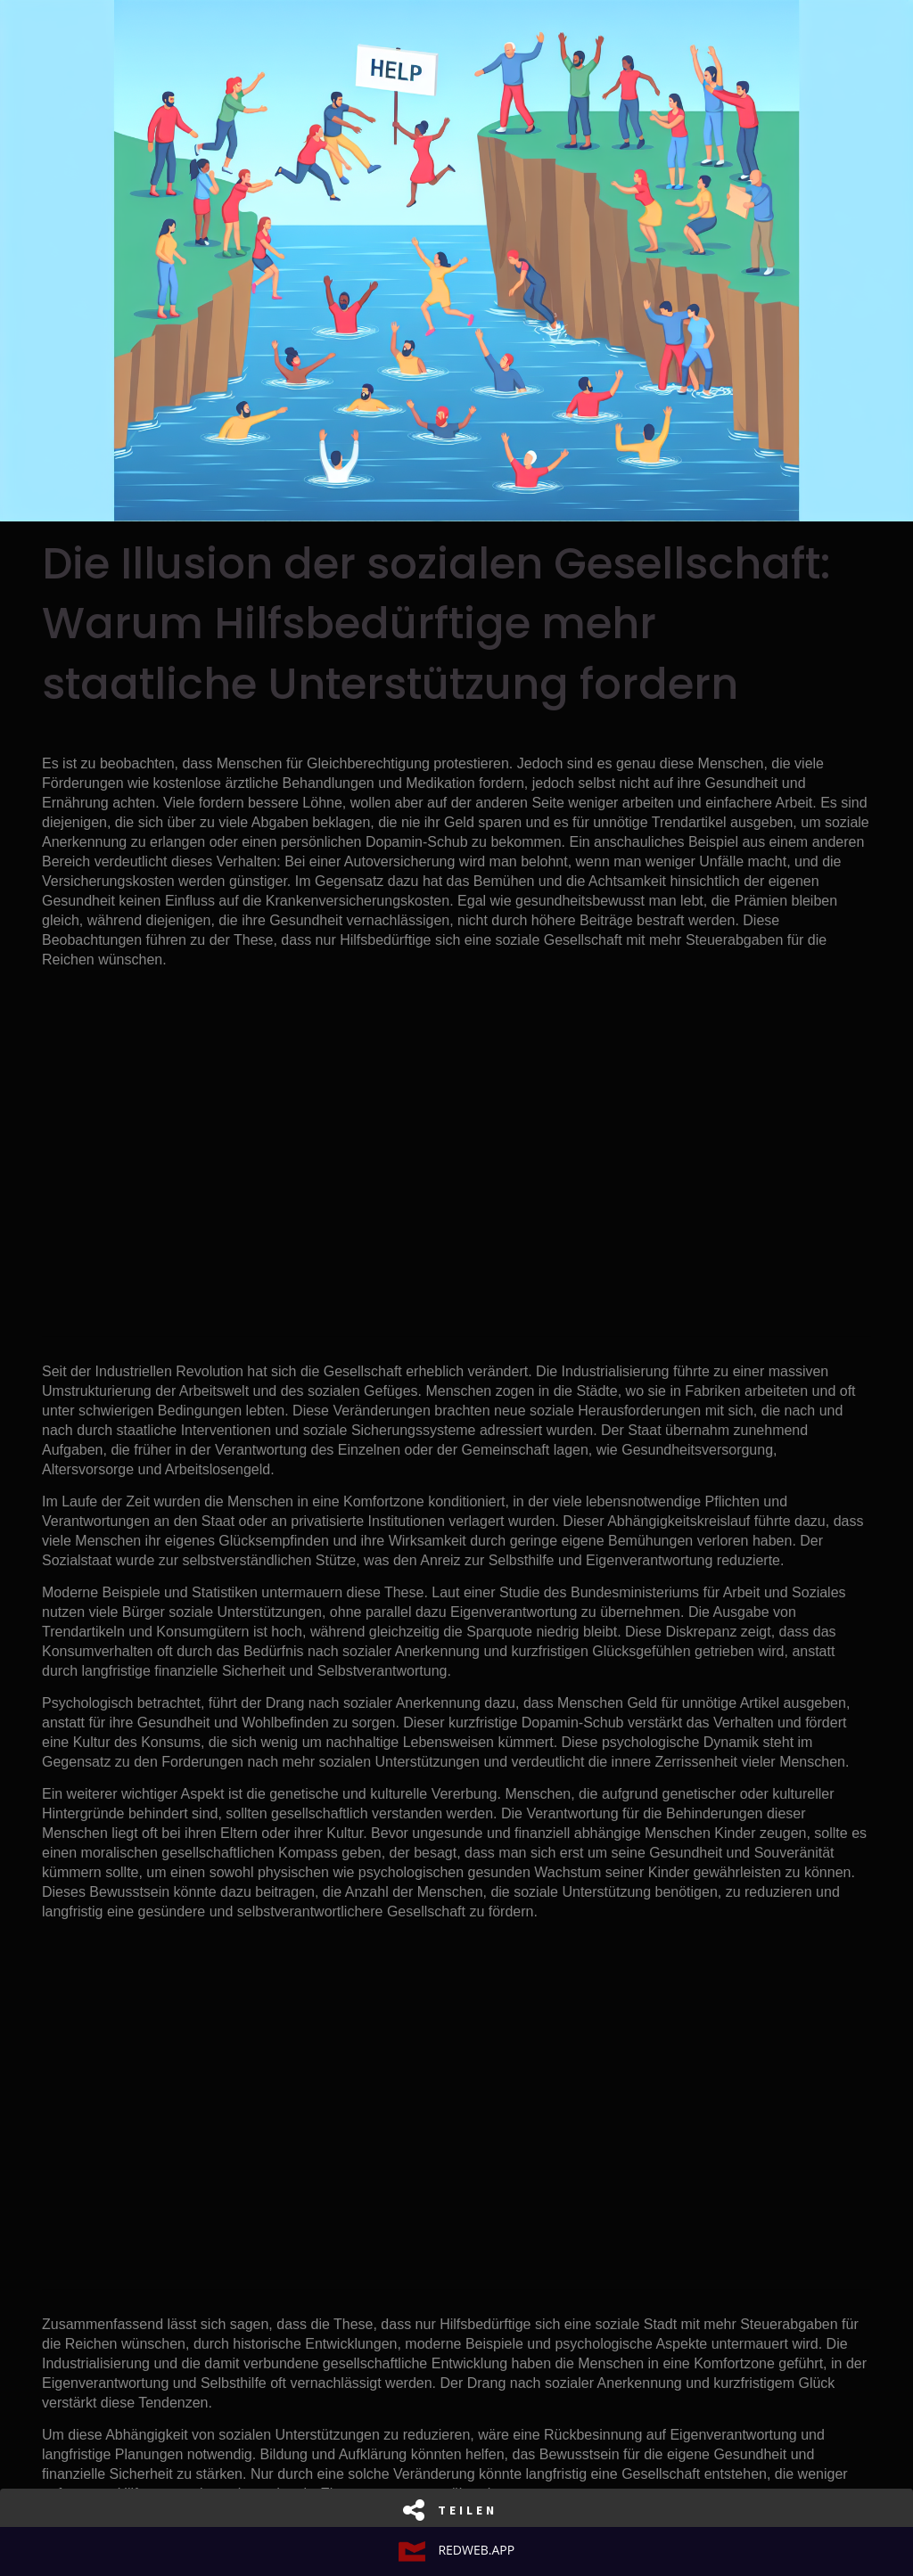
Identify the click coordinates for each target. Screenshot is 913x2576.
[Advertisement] (456, 1146)
